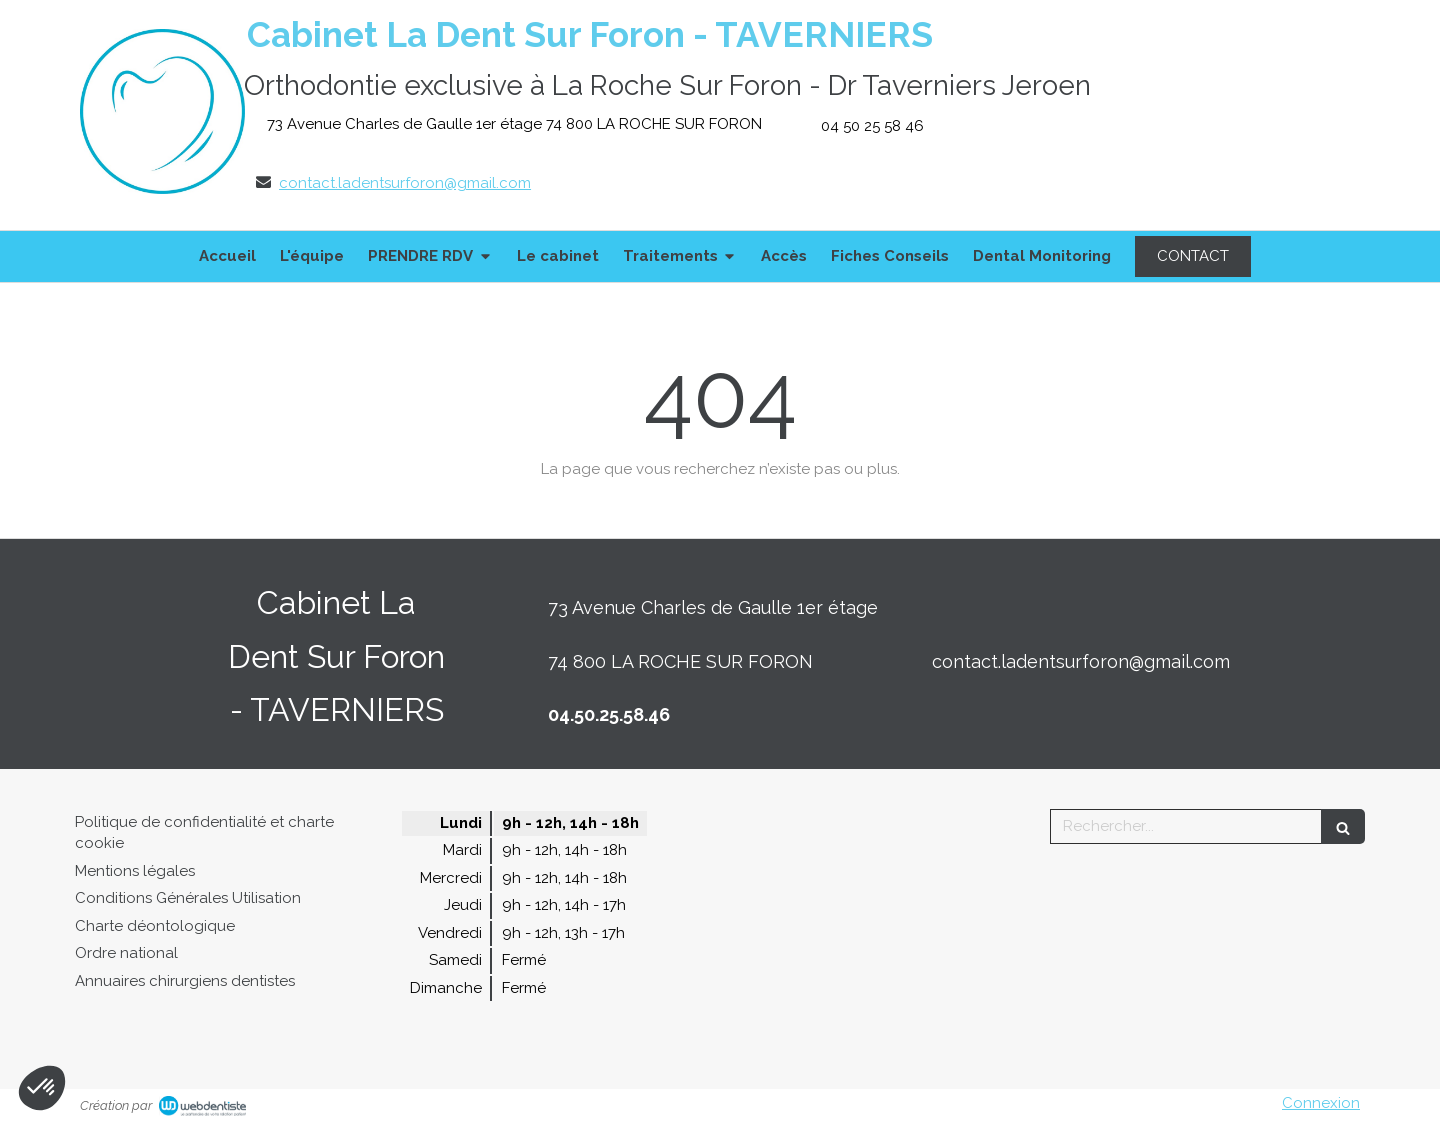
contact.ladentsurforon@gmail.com (405, 183)
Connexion (1321, 1103)
